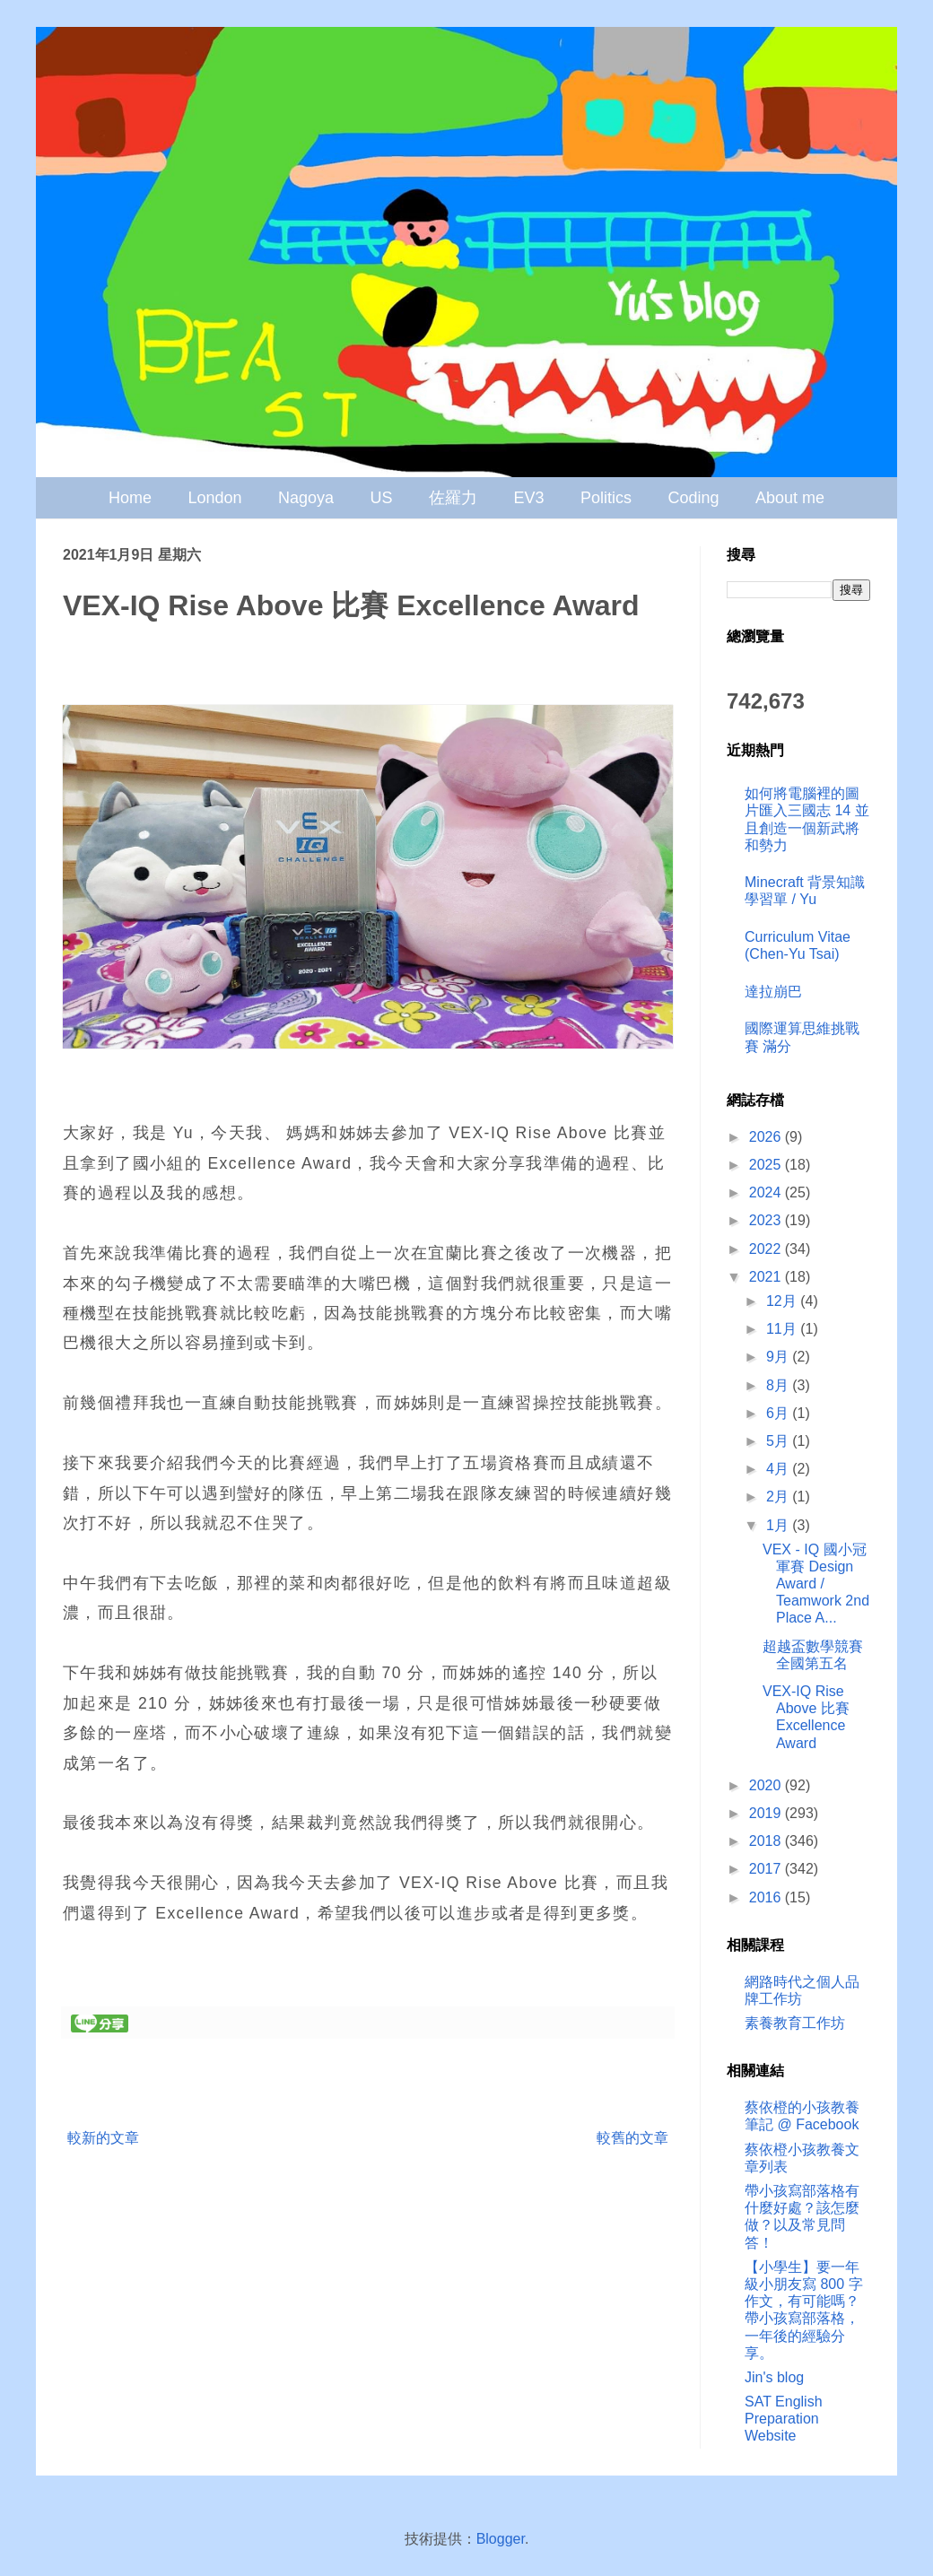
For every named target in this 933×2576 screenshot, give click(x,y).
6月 (779, 1413)
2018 (767, 1841)
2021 (767, 1276)
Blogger (500, 2538)
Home (130, 498)
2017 (767, 1868)
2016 (767, 1897)
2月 (779, 1496)
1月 (779, 1525)
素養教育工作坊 (795, 2023)
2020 (767, 1785)
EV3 (528, 498)
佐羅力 (453, 498)
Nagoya (306, 498)
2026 (767, 1136)
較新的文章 (103, 2137)
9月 (779, 1356)
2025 (767, 1164)
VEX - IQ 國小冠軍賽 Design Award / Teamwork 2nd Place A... (816, 1584)
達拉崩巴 (773, 991)
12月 (783, 1301)
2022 (767, 1249)
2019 (767, 1813)
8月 (779, 1385)
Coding (693, 498)
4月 (779, 1468)
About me (789, 498)
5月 (779, 1441)
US (382, 498)
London (215, 498)
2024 (767, 1192)
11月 (783, 1328)
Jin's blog (774, 2377)
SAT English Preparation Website (784, 2418)
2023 (767, 1220)
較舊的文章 (632, 2137)
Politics (606, 498)
